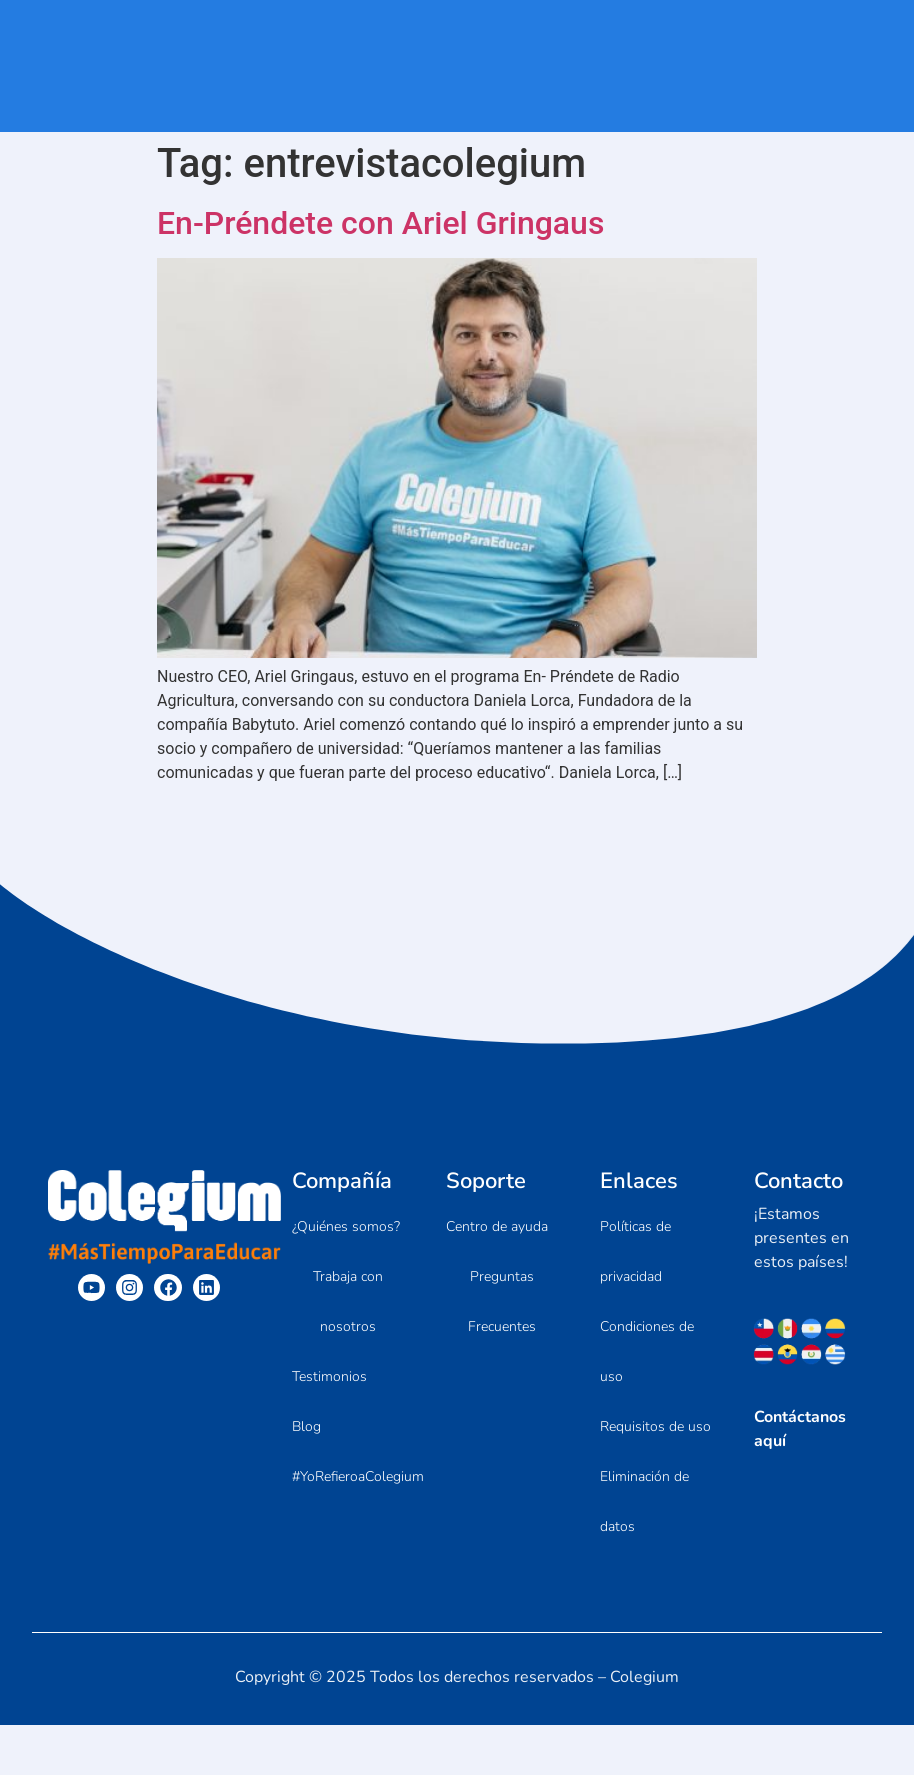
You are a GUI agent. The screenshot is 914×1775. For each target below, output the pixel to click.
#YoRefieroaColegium (358, 1476)
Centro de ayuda (497, 1226)
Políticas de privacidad (635, 1251)
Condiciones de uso (647, 1351)
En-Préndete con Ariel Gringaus (380, 223)
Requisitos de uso (655, 1426)
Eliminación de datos (644, 1501)
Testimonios (329, 1376)
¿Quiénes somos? (346, 1226)
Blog (306, 1426)
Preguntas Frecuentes (502, 1301)
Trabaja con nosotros (348, 1301)
